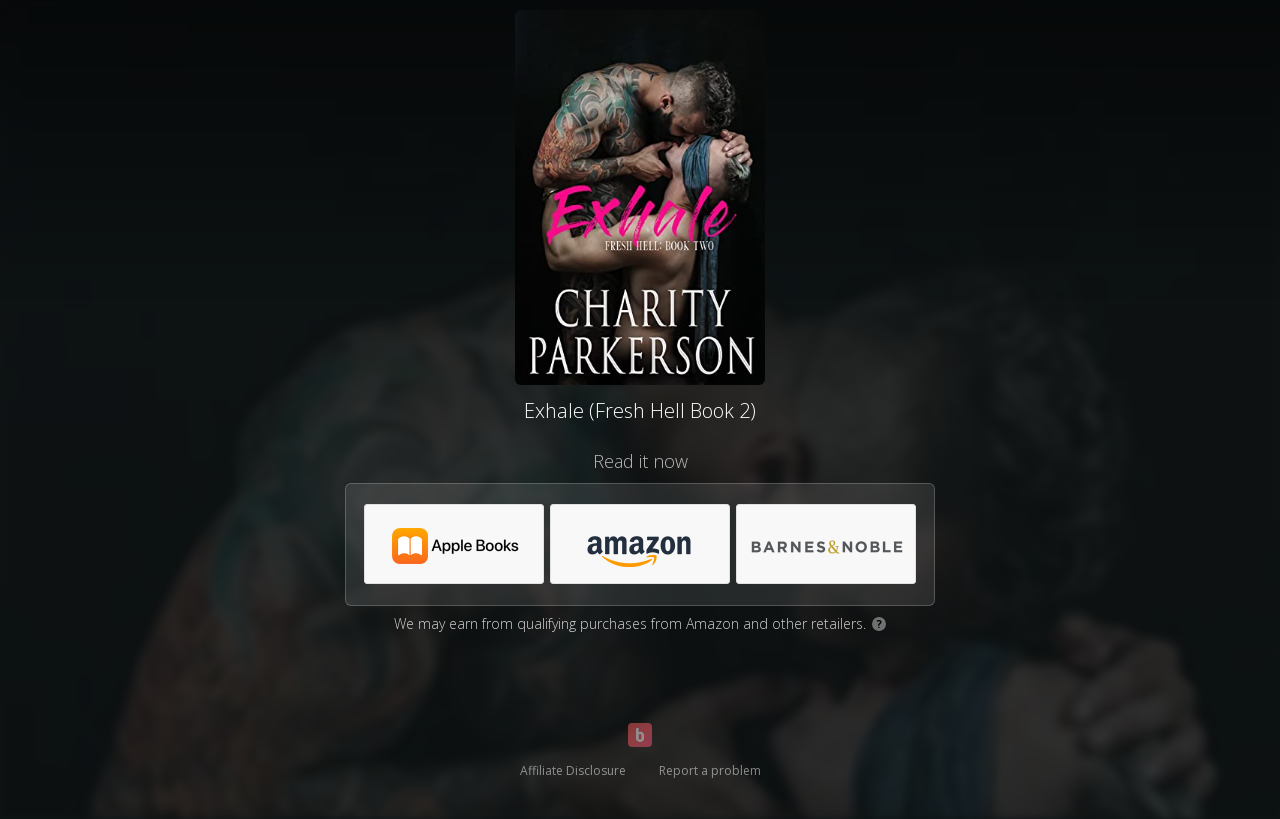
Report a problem (710, 770)
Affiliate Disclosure (573, 770)
